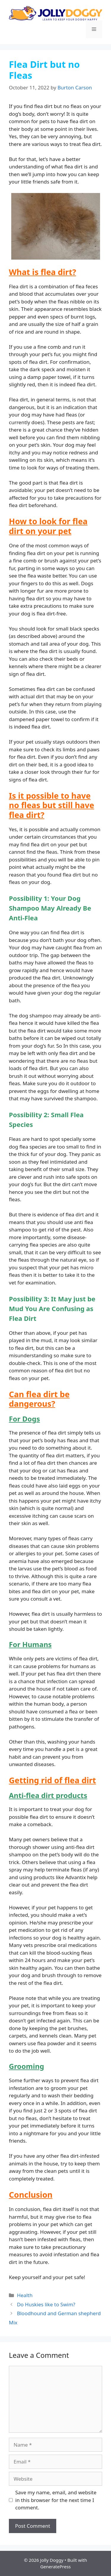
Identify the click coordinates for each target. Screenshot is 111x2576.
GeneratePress (55, 2566)
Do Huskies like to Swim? (46, 2304)
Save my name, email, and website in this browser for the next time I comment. (55, 2500)
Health (25, 2295)
